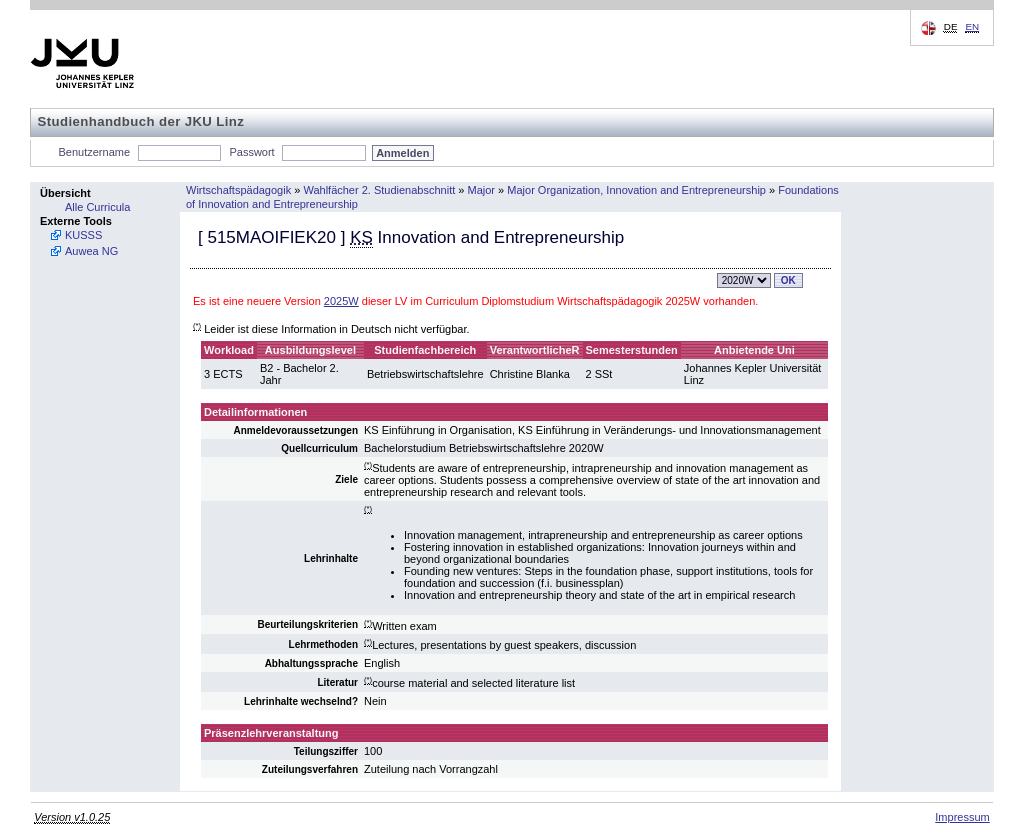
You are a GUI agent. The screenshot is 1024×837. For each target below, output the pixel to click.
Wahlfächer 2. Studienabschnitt (379, 190)
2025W (341, 301)
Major (482, 190)
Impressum (962, 817)
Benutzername (95, 152)
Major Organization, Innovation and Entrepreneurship (636, 190)
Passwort (251, 152)
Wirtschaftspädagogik (238, 190)
